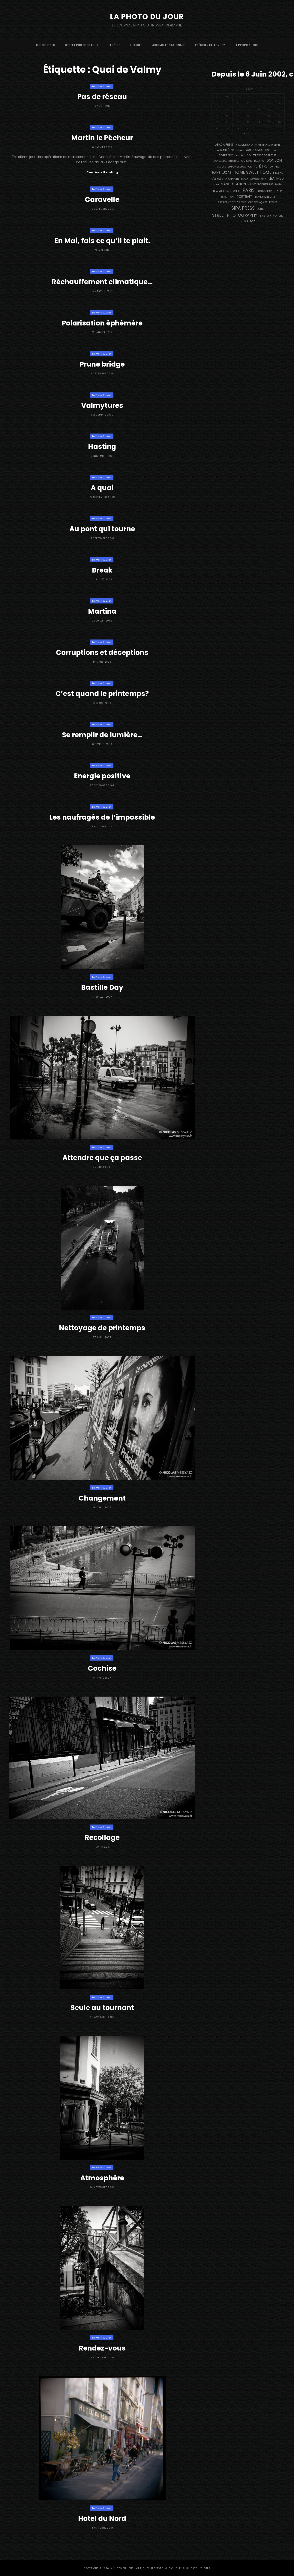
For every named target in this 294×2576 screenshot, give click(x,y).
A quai (102, 488)
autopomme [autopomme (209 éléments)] (254, 150)
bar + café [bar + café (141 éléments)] (271, 150)
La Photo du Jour (147, 16)
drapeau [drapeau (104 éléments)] (221, 166)
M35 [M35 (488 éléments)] (280, 178)
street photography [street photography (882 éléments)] (234, 215)
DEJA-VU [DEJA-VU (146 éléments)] (259, 160)
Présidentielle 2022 (210, 45)
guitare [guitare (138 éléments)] (274, 166)
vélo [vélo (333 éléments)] (244, 221)
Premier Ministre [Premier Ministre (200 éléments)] (264, 197)
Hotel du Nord (102, 2518)
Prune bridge (102, 364)
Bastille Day (102, 987)
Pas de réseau (102, 96)
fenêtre (114, 45)
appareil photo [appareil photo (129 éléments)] (244, 144)
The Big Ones (45, 45)
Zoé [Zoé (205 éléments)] (252, 221)
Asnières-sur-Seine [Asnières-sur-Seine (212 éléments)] (267, 145)
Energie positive (102, 776)
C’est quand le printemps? (102, 693)
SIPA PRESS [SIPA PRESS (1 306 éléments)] (243, 208)
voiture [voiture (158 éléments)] (278, 216)
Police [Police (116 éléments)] (223, 196)
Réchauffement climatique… (102, 282)
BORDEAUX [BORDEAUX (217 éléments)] (226, 155)
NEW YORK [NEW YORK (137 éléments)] (219, 191)
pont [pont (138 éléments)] (232, 196)
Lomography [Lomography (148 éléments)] (258, 178)
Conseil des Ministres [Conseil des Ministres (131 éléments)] (226, 160)
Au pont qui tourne (102, 529)
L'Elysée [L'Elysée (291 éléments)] (217, 179)
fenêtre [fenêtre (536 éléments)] (261, 166)
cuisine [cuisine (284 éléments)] (246, 161)
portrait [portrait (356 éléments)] (244, 196)
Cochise (102, 1668)
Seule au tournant (102, 2007)
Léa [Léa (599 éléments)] (271, 178)
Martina (102, 611)
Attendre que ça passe (102, 1157)
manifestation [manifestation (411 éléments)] (233, 184)
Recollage (102, 1837)
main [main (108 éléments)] (216, 184)
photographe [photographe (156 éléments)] (266, 191)
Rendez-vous (102, 2348)
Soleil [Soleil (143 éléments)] (260, 208)
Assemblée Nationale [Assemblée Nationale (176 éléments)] (230, 150)
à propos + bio (247, 45)
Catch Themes (200, 2567)
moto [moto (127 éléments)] (278, 184)
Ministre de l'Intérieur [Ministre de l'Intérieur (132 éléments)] (260, 184)
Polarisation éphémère (102, 323)
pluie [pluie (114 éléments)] (279, 191)
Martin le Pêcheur (102, 138)
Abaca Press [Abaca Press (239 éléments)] (224, 145)
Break (102, 570)
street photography (81, 45)
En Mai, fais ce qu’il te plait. (102, 241)
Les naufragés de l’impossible (102, 817)
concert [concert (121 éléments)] (240, 155)
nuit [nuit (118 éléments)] (228, 191)
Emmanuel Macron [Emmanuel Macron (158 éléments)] (240, 166)
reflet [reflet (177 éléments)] (273, 202)
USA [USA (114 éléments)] (269, 215)
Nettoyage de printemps (102, 1327)
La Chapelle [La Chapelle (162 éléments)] (232, 179)
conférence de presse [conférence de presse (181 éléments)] (261, 155)
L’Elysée (136, 45)
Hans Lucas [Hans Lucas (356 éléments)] (222, 172)
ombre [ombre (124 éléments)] (237, 191)
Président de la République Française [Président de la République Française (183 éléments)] (242, 202)
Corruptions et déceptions (102, 652)
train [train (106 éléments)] (262, 216)
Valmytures (102, 405)
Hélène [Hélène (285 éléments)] (278, 173)
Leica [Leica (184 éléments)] (244, 179)
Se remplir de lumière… (102, 734)
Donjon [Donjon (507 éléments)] (274, 160)
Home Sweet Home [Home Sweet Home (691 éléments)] (252, 172)
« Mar (247, 133)
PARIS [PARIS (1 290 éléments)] (249, 190)
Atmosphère (102, 2177)
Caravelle (102, 199)
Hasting (102, 446)
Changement (102, 1498)
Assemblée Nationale (168, 45)
